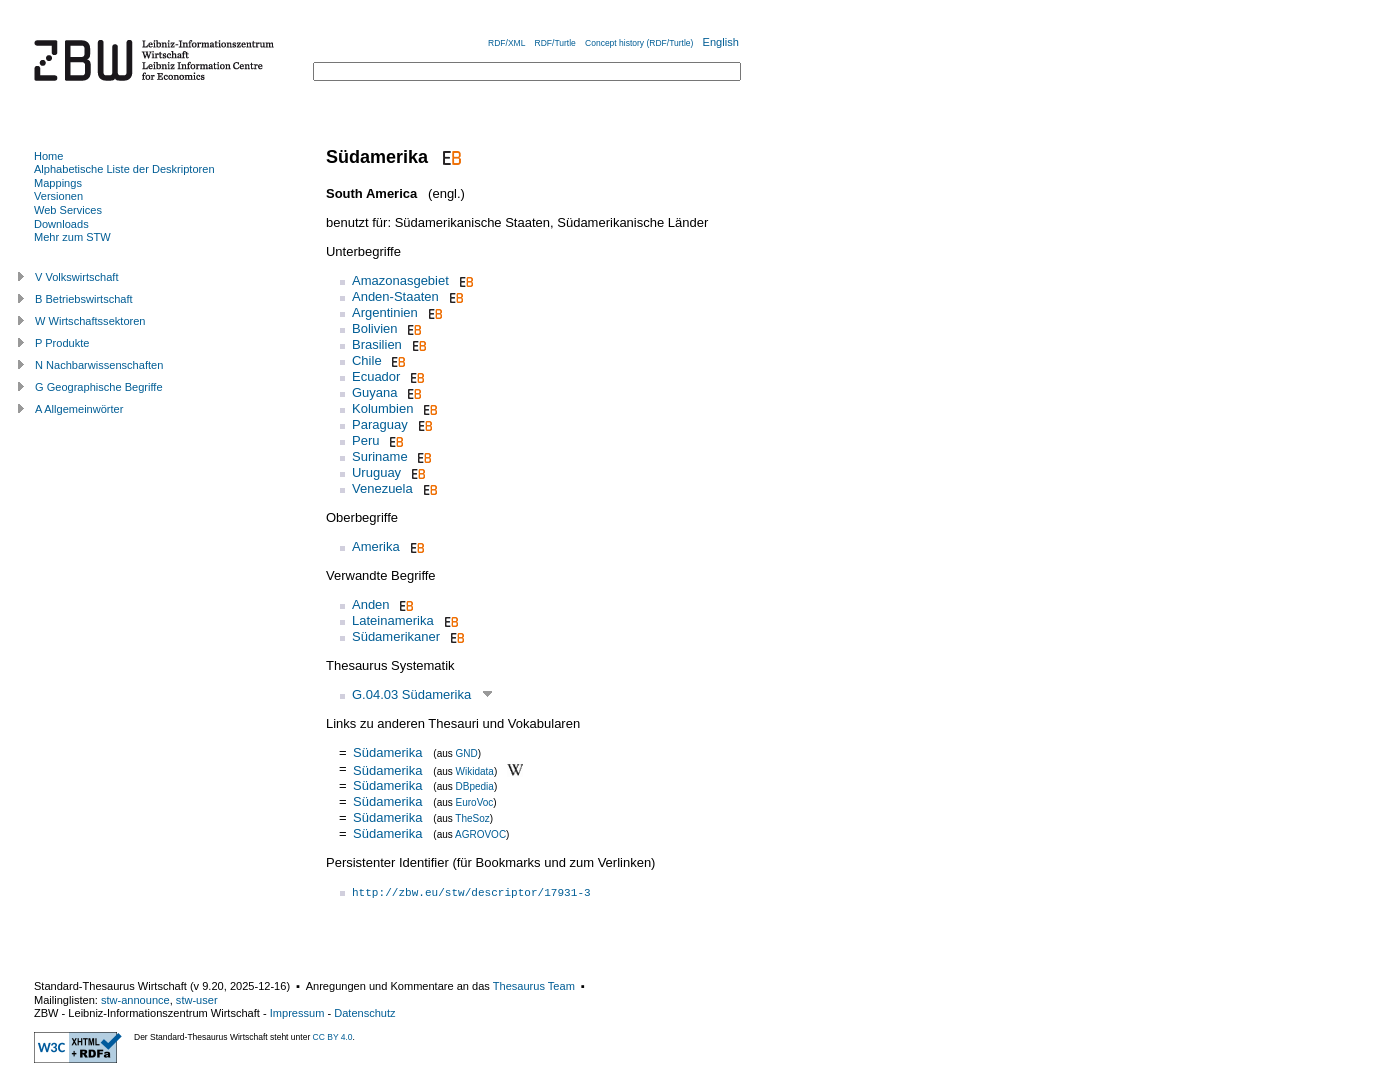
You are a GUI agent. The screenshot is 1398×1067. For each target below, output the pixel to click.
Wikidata (475, 770)
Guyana (375, 392)
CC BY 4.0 (333, 1037)
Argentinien (385, 312)
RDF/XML (506, 43)
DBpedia (475, 786)
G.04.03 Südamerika (411, 694)
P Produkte (62, 343)
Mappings (58, 183)
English (721, 42)
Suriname (380, 456)
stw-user (197, 1000)
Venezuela (382, 488)
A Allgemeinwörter (79, 409)
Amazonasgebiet (400, 280)
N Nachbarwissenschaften (99, 365)
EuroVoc (475, 802)
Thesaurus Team (534, 986)
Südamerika (387, 752)
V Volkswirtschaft (77, 277)
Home (48, 156)
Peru (365, 440)
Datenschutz (364, 1013)
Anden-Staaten (395, 296)
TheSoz (472, 818)
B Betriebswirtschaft (84, 299)
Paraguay (380, 424)
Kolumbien (382, 408)
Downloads (61, 224)
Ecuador (376, 376)
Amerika (376, 546)
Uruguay (376, 472)
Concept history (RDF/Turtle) (639, 43)
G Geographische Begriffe (99, 387)
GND (467, 753)
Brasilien (377, 344)
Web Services (68, 210)
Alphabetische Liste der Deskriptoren (124, 169)
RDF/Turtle (555, 43)
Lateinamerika (393, 620)
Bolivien (375, 328)
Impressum (297, 1013)
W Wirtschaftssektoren (90, 321)
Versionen (58, 196)
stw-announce (135, 1000)
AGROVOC (480, 834)
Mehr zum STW (72, 237)
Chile (367, 360)
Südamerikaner (396, 636)
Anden (371, 604)
